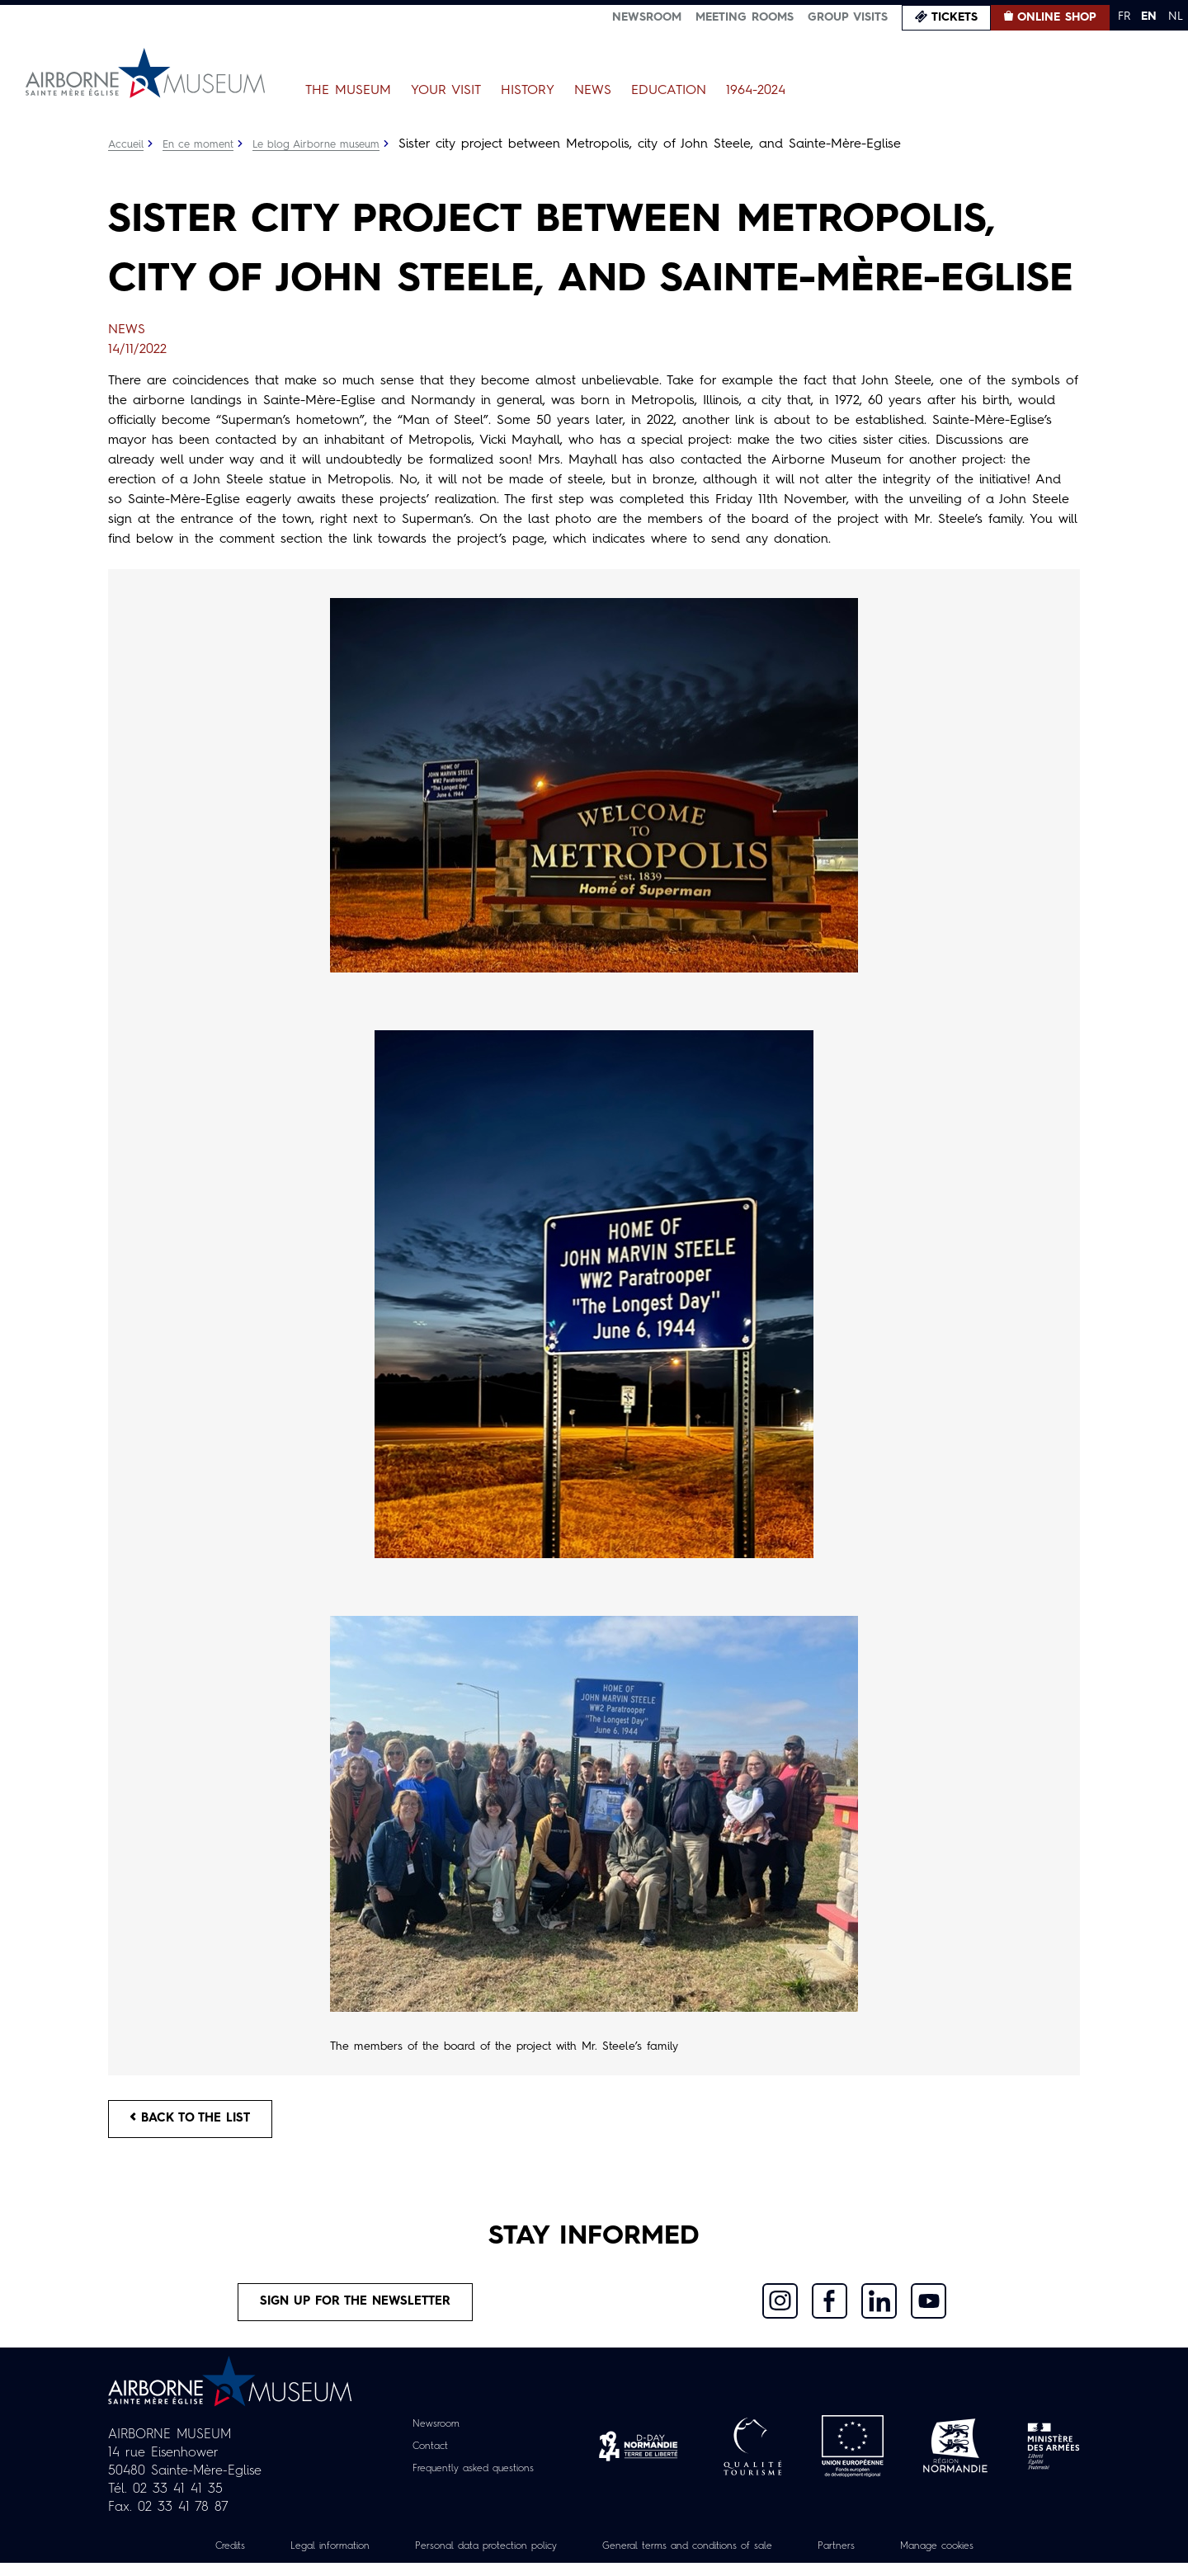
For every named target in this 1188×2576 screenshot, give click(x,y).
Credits (185, 2558)
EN (1149, 16)
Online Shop (1056, 17)
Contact (421, 2459)
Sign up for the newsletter (355, 2312)
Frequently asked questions (473, 2482)
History (527, 90)
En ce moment (205, 144)
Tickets (954, 17)
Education (668, 90)
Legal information (294, 2558)
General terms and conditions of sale (698, 2558)
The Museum (348, 90)
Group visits (848, 17)
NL (1175, 16)
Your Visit (446, 90)
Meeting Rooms (744, 17)
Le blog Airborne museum (333, 144)
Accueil (127, 144)
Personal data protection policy (469, 2558)
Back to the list (198, 2123)
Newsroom (646, 17)
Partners (867, 2558)
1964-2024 (755, 90)
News (592, 90)
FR (1124, 16)
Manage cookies (977, 2558)
